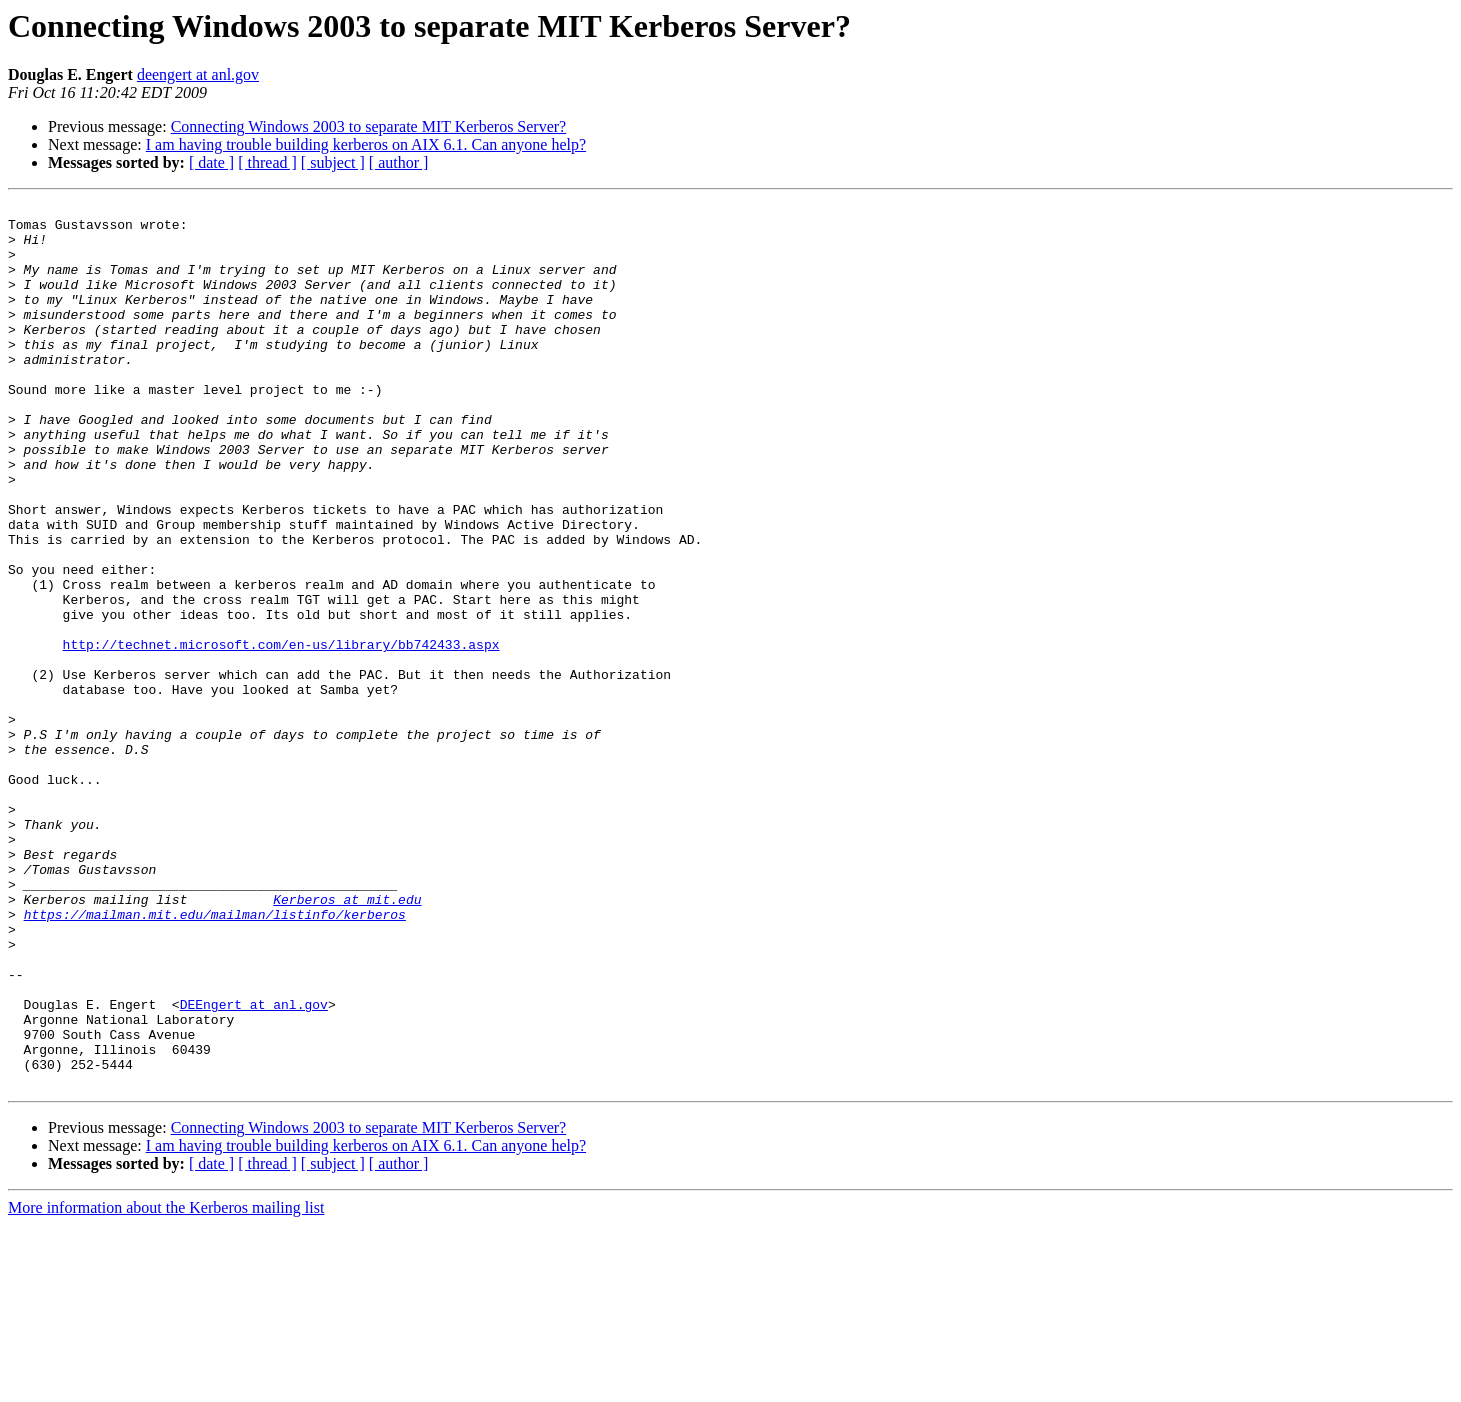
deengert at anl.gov (198, 74)
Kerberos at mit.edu (347, 1040)
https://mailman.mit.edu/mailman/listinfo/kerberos (215, 1058)
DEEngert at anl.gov (254, 1166)
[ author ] (399, 162)
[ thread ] (267, 162)
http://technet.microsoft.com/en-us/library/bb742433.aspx (281, 734)
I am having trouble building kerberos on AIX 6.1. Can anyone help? (366, 144)
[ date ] (211, 162)
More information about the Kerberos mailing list (166, 1384)
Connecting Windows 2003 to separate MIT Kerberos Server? (369, 126)
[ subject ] (333, 162)
